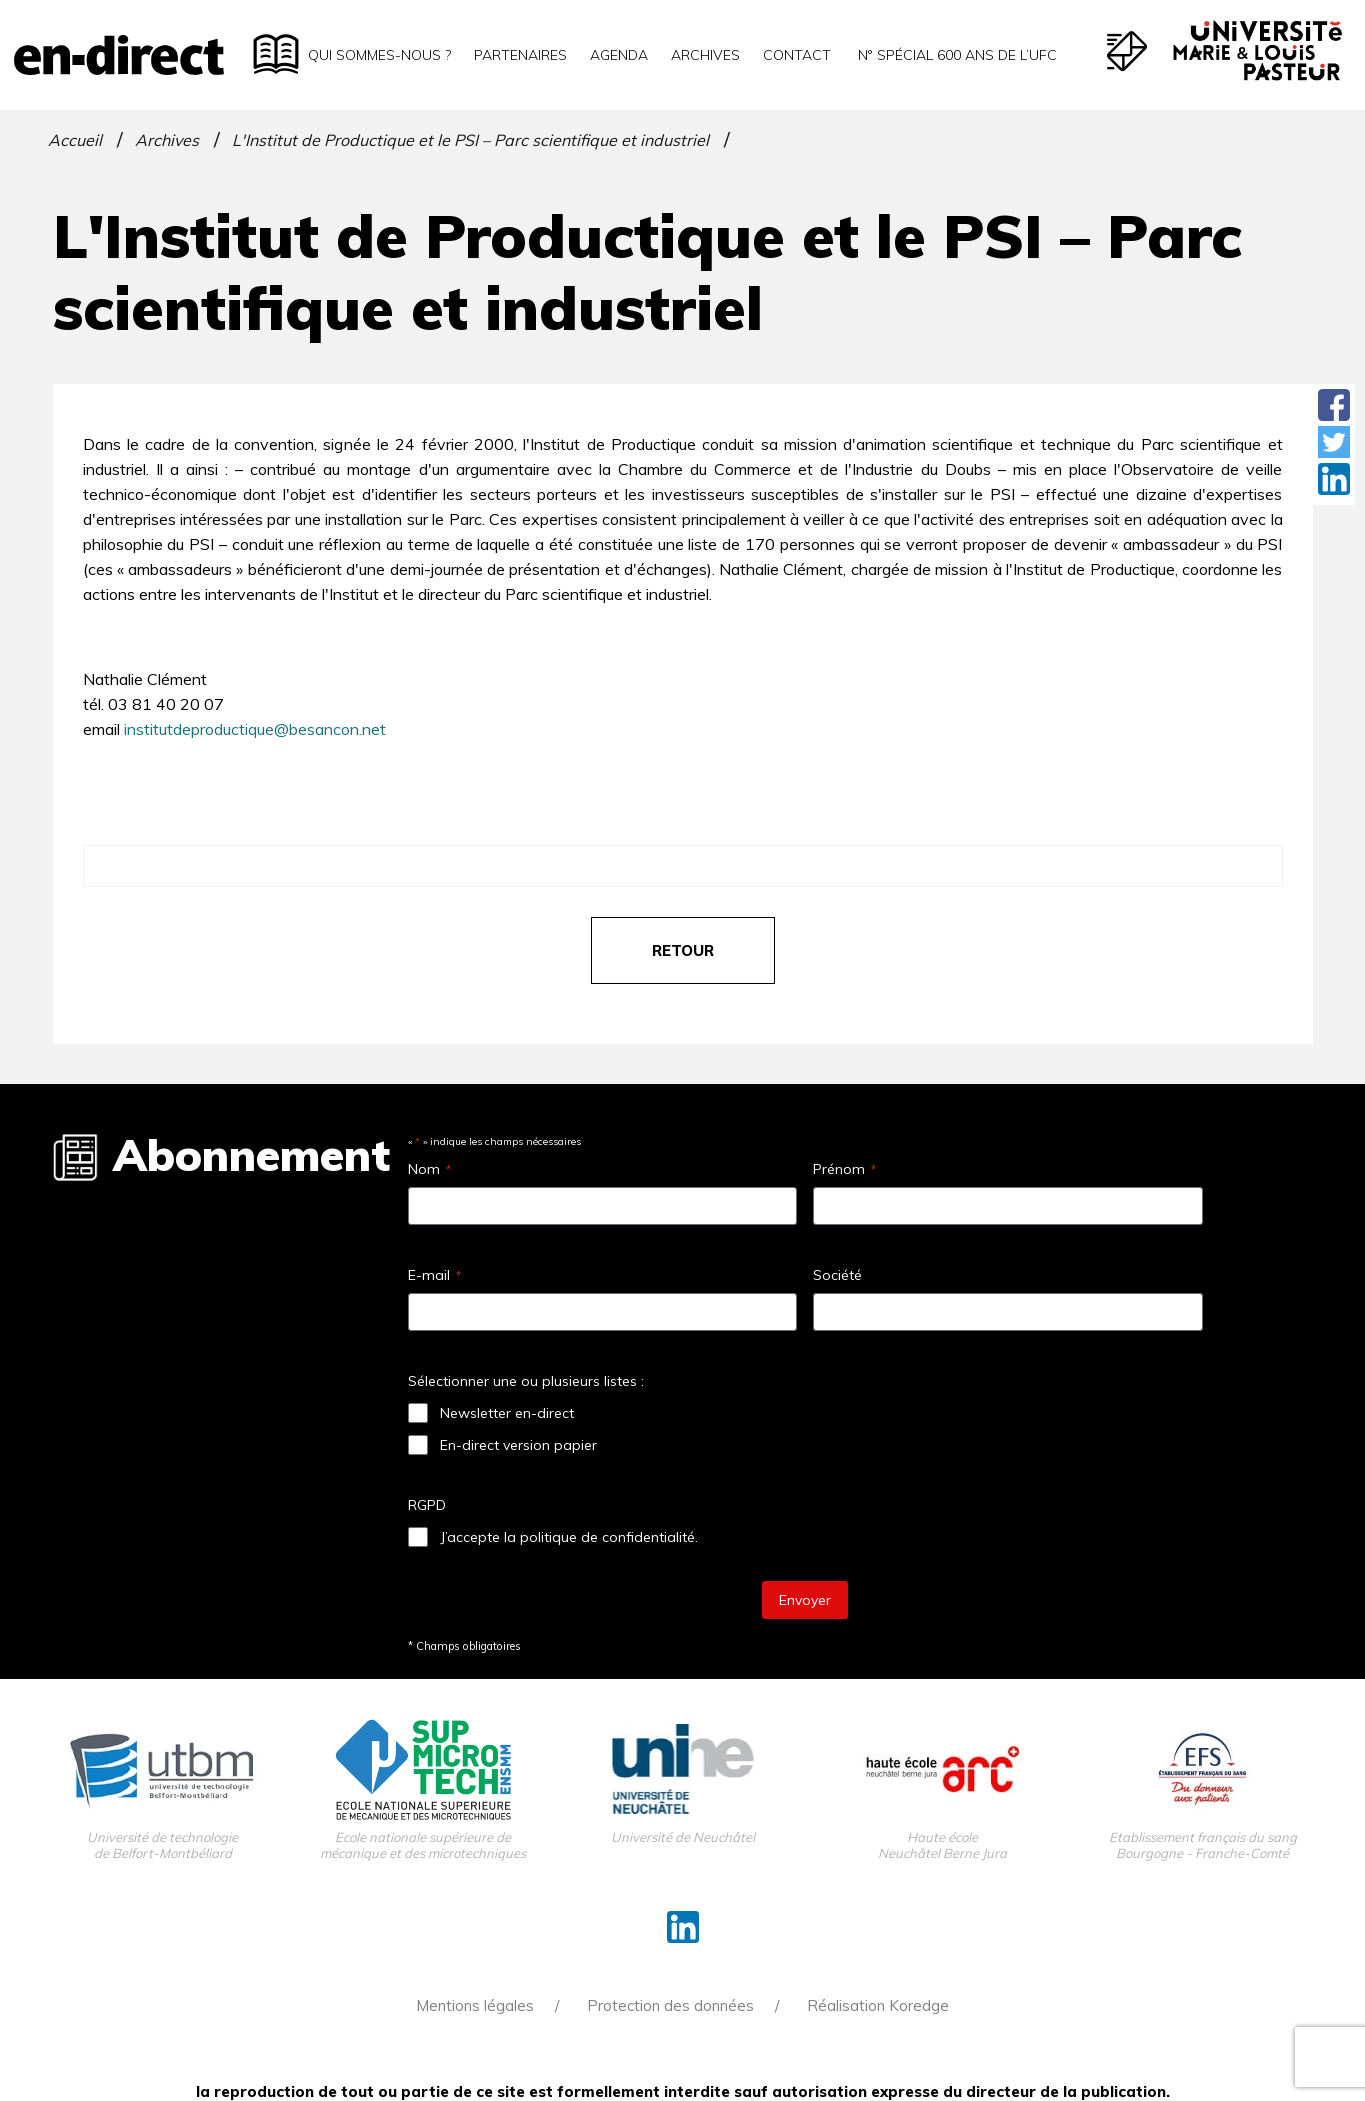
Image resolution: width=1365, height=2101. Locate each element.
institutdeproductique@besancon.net (255, 729)
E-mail (434, 1275)
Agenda (619, 55)
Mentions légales (475, 2005)
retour (683, 950)
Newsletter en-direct (507, 1413)
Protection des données (670, 2005)
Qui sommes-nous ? (379, 55)
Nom (429, 1169)
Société (837, 1275)
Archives (705, 55)
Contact (797, 55)
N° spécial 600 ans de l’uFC (955, 55)
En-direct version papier (518, 1445)
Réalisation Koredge (878, 2005)
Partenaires (520, 55)
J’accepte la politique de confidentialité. (569, 1537)
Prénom (844, 1169)
